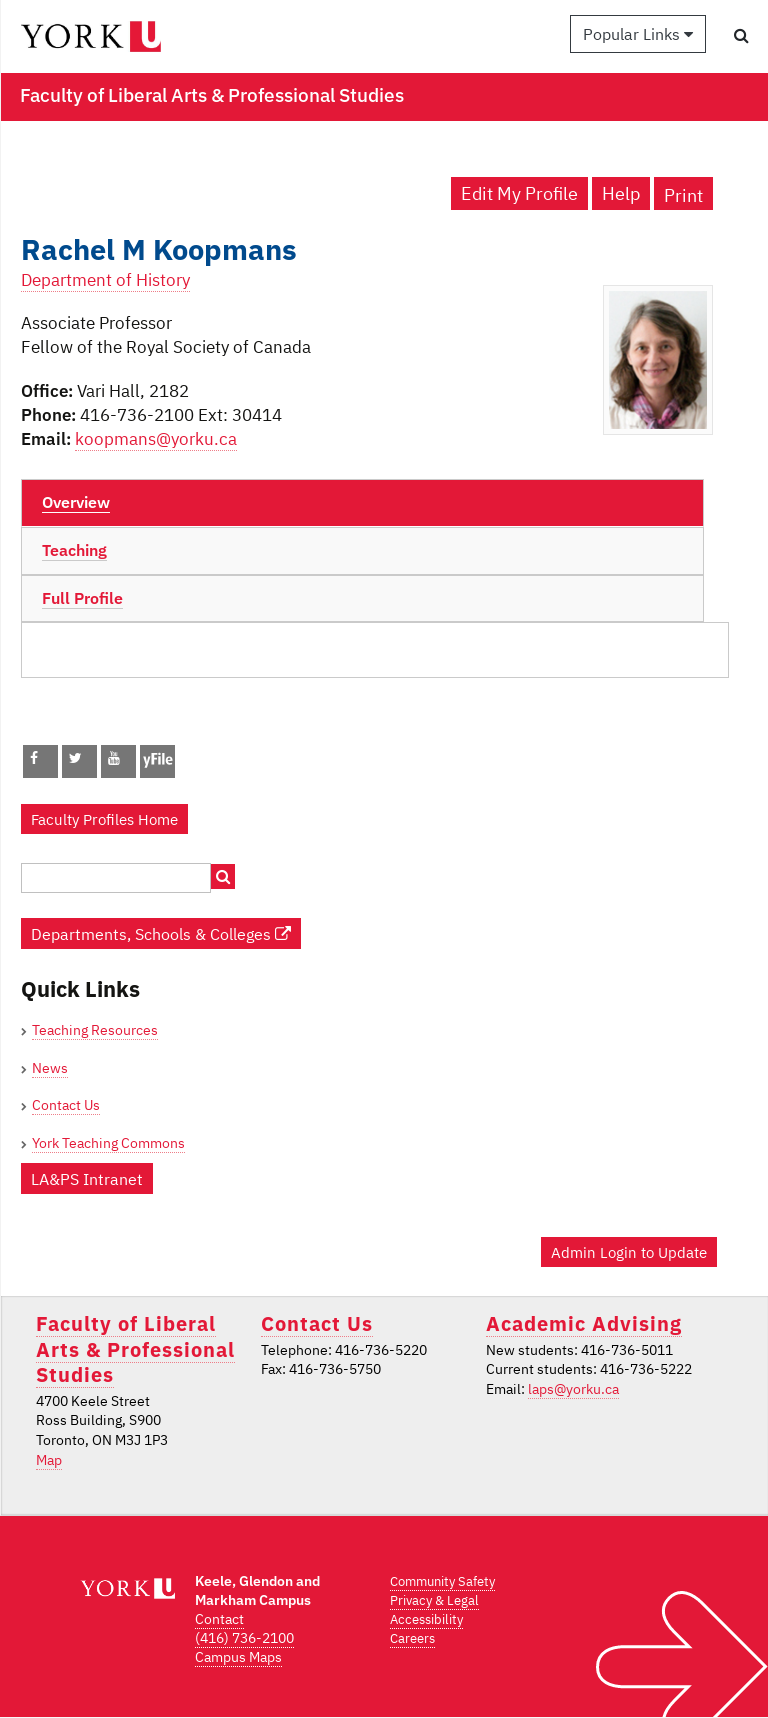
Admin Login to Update (629, 1252)
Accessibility (426, 1619)
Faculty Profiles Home (104, 819)
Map (49, 1460)
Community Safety (442, 1581)
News (50, 1068)
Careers (412, 1638)
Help (621, 193)
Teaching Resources (95, 1030)
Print (683, 195)
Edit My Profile (519, 193)
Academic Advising (584, 1323)
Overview (76, 502)
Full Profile (82, 598)
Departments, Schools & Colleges (161, 933)
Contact (219, 1619)
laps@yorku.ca (573, 1389)
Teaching (74, 550)
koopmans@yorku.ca (156, 439)
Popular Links (638, 34)
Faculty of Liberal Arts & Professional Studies (135, 1349)
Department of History (105, 280)
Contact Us (66, 1105)
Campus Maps (238, 1657)
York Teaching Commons (108, 1143)
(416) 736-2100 (244, 1638)
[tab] (362, 503)
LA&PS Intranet (87, 1178)
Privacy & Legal (434, 1600)
